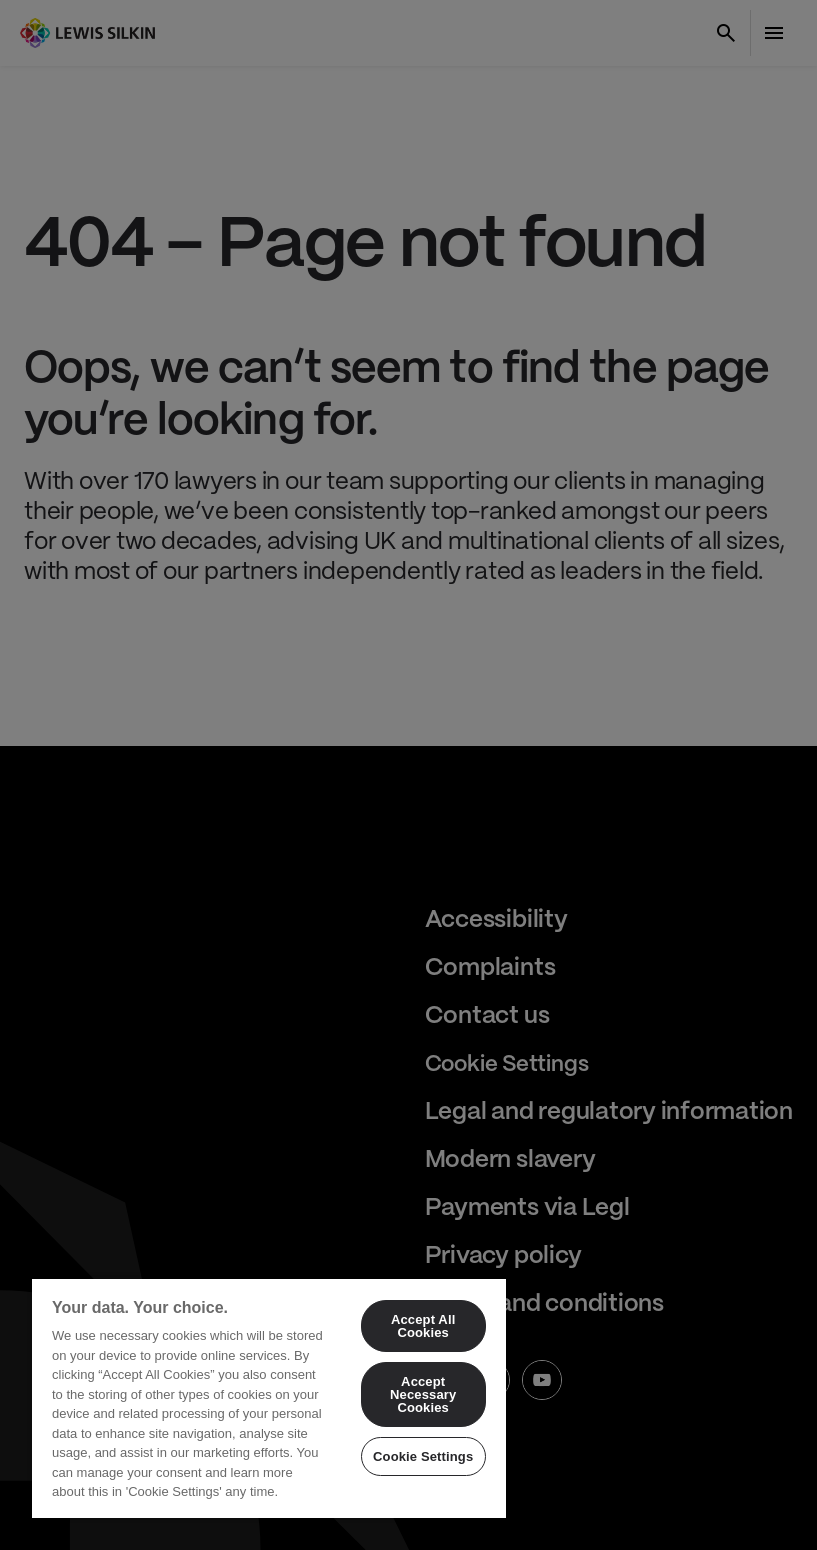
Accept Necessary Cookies (423, 1394)
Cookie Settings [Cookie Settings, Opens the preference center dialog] (423, 1456)
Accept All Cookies (423, 1326)
